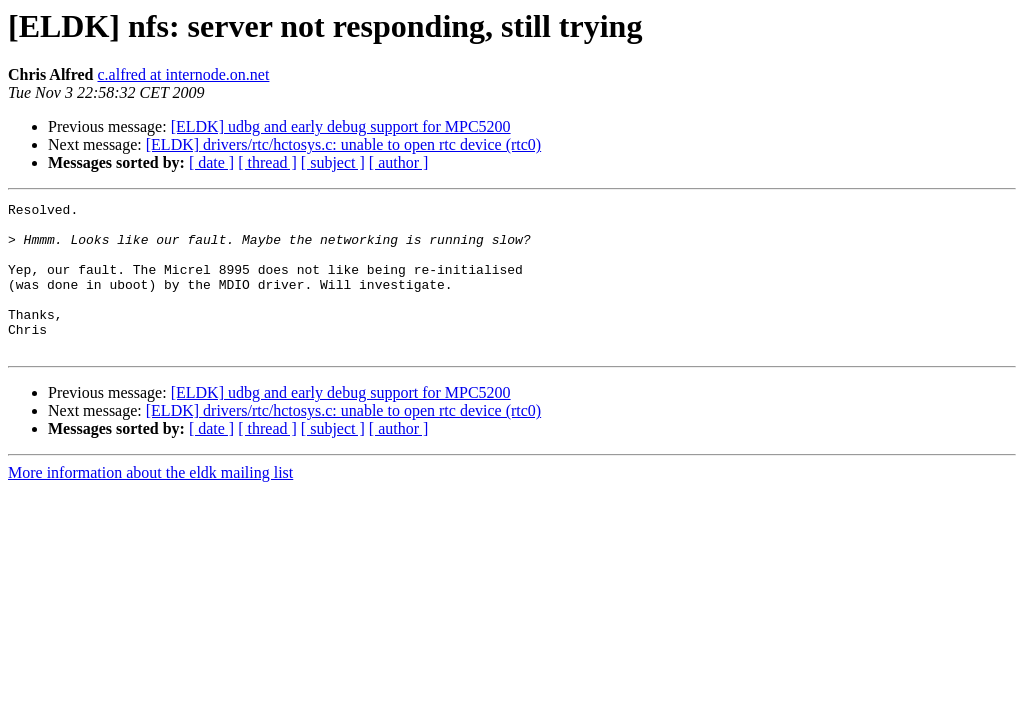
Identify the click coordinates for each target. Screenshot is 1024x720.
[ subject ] (333, 162)
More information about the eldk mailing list (150, 502)
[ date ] (211, 162)
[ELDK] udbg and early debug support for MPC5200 (341, 126)
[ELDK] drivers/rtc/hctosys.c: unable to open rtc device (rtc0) (343, 144)
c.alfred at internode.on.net (183, 74)
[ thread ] (267, 162)
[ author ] (399, 162)
